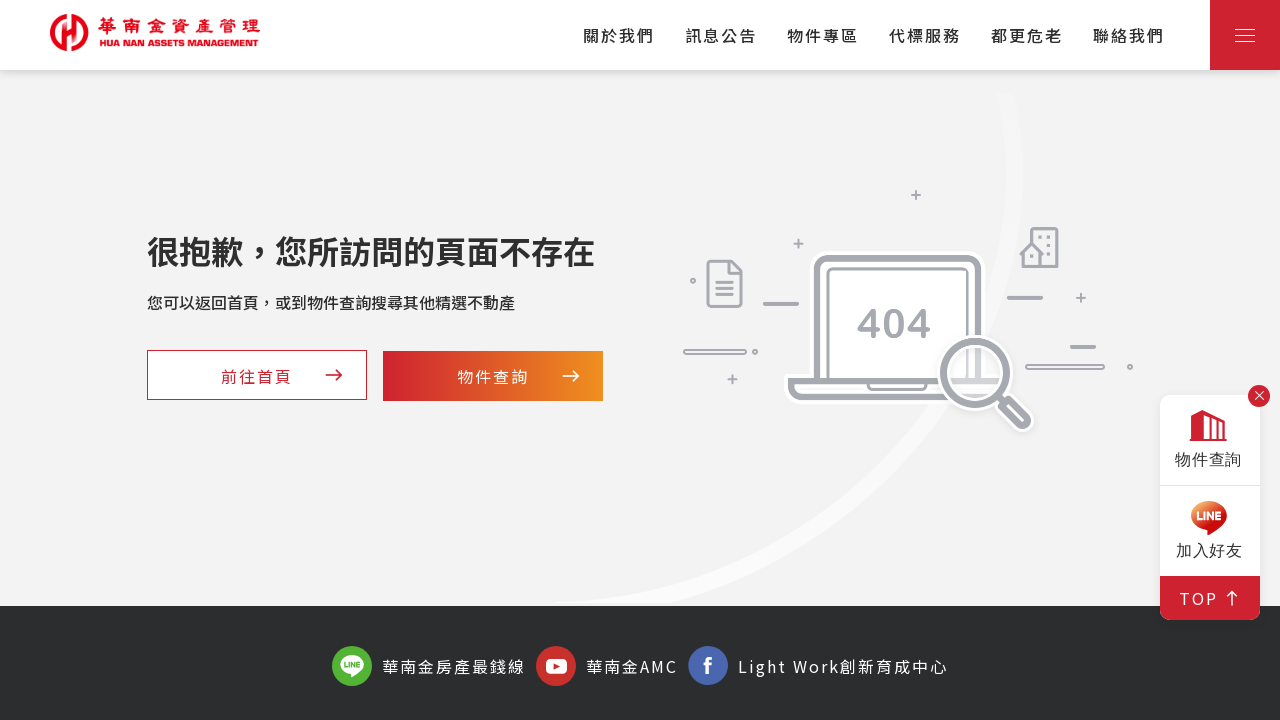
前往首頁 (283, 376)
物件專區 (823, 35)
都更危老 (1027, 35)
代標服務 (925, 35)
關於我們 (619, 35)
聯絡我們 (1129, 35)
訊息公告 (721, 35)
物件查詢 (520, 376)
